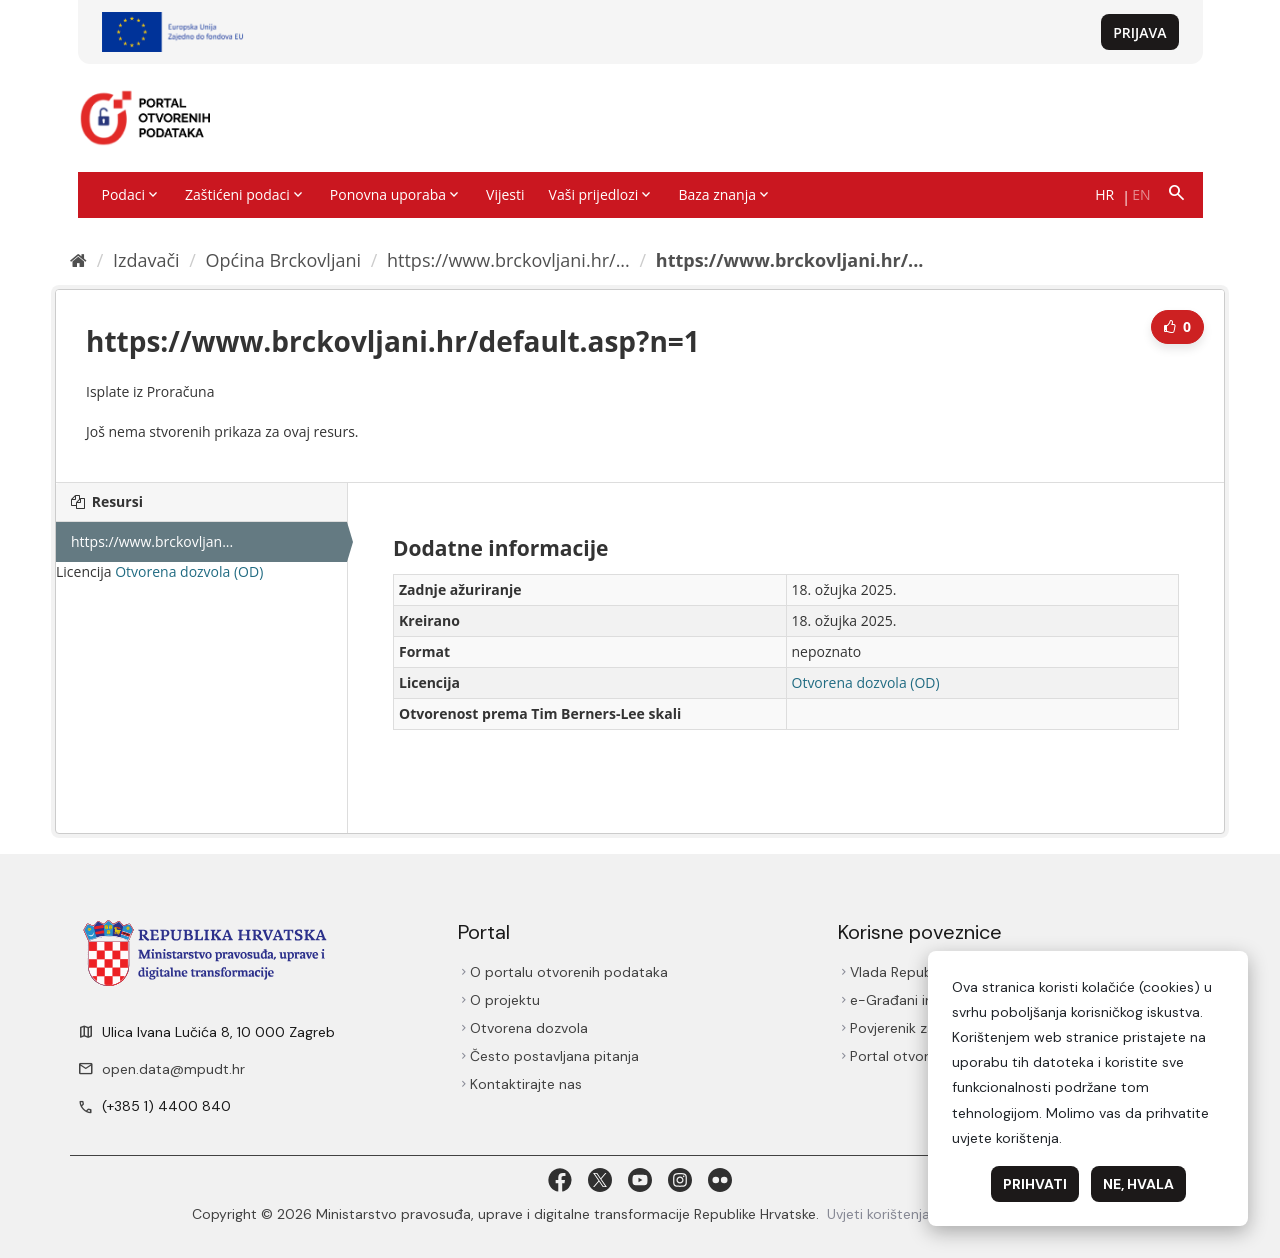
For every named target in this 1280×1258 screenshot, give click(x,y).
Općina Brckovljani (283, 260)
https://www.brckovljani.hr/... (508, 260)
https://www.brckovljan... (152, 541)
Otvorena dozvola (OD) (189, 571)
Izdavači (146, 260)
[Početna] (78, 260)
